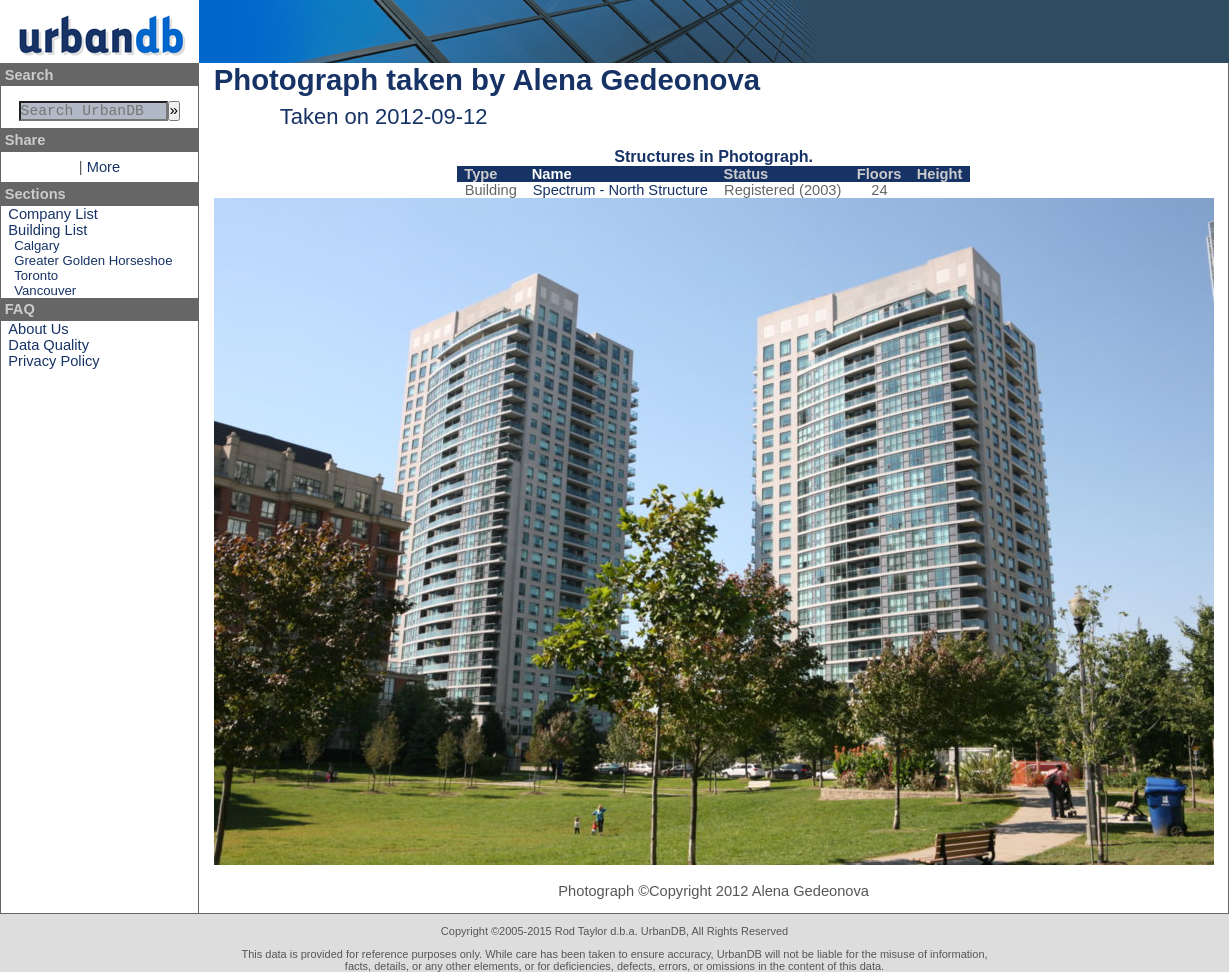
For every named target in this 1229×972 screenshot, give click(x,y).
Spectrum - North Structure (620, 190)
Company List (53, 218)
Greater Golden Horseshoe (93, 264)
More (103, 171)
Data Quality (48, 349)
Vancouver (45, 294)
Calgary (36, 249)
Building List (47, 234)
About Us (38, 333)
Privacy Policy (53, 365)
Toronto (36, 279)
